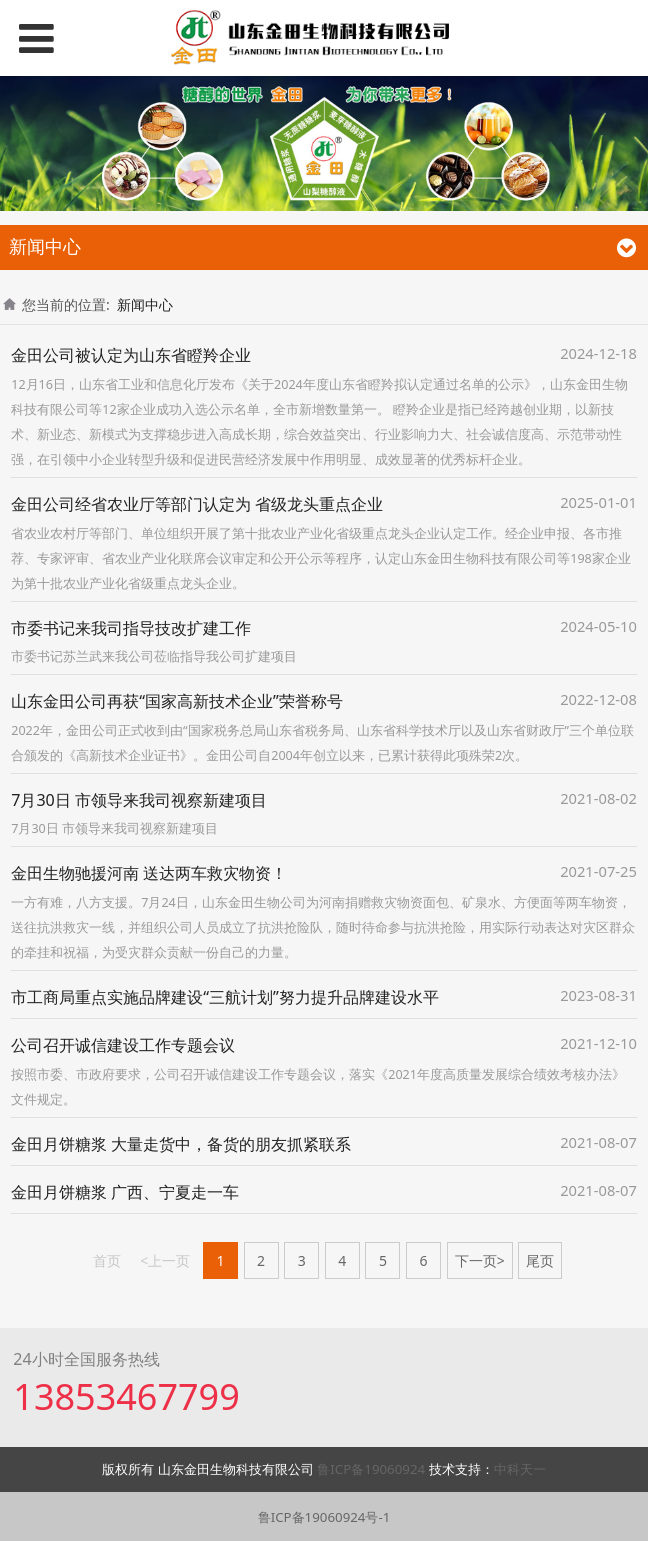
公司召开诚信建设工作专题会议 (123, 1045)
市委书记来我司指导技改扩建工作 (131, 628)
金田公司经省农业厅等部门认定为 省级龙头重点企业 (197, 504)
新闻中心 (145, 304)
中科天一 (520, 1469)
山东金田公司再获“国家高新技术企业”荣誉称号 (177, 701)
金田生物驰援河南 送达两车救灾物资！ (149, 873)
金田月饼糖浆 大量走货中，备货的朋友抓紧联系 (181, 1144)
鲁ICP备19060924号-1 (324, 1517)
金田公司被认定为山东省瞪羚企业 (131, 355)
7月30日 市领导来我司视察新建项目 (139, 800)
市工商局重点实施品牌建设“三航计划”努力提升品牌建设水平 (225, 997)
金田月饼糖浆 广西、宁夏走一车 (125, 1192)
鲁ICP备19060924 (372, 1469)
